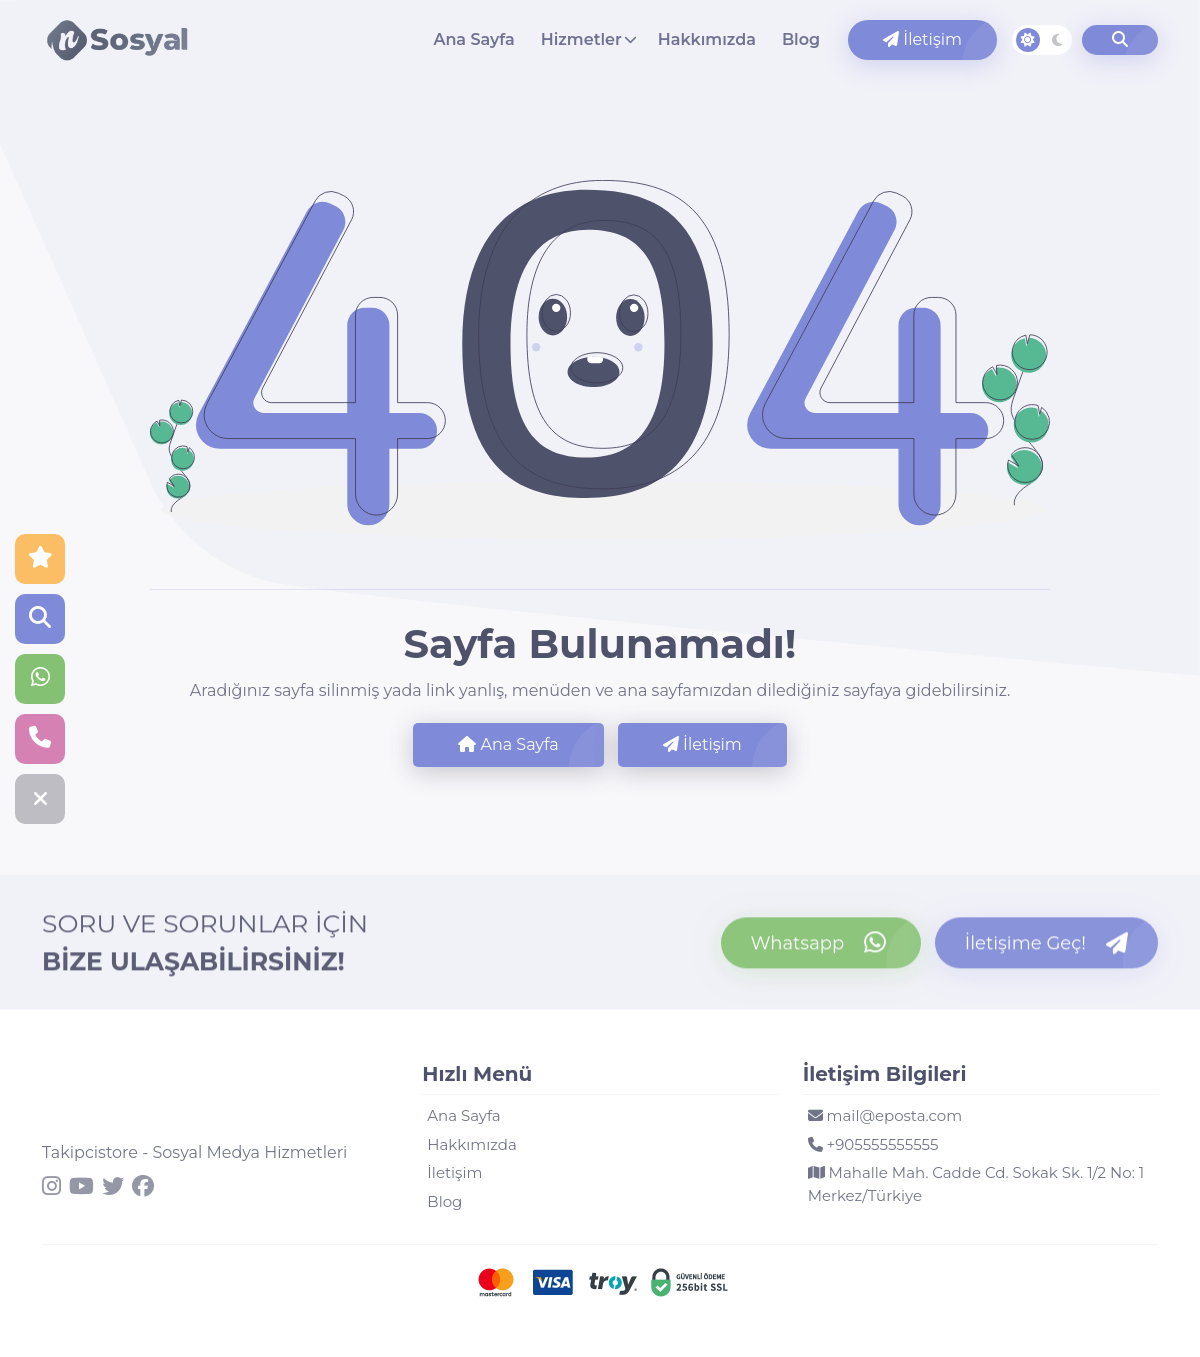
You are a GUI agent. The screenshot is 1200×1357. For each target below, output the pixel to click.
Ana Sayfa (473, 39)
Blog (801, 39)
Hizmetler (581, 39)
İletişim (922, 39)
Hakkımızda (707, 39)
